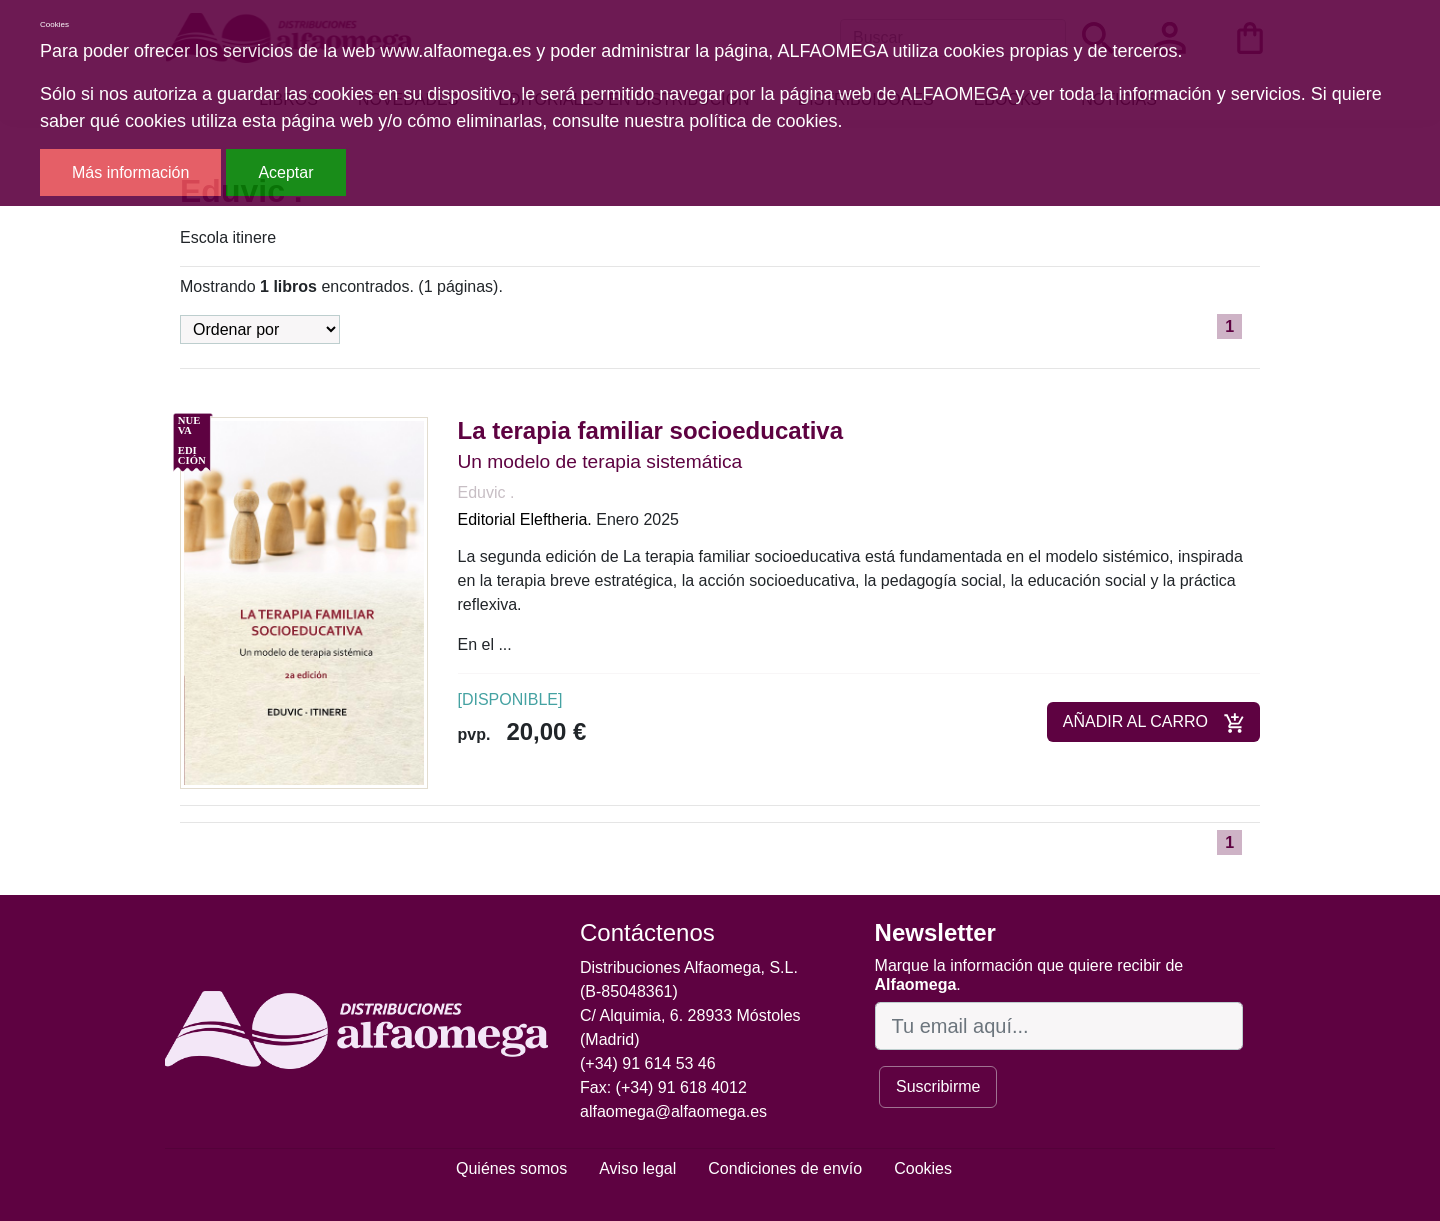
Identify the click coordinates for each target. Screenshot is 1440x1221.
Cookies (923, 1168)
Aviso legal (637, 1168)
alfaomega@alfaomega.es (673, 1111)
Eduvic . (486, 492)
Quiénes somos (511, 1168)
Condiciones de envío (785, 1168)
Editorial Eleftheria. (525, 519)
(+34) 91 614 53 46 (648, 1063)
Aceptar (285, 172)
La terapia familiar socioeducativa (651, 430)
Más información (130, 172)
